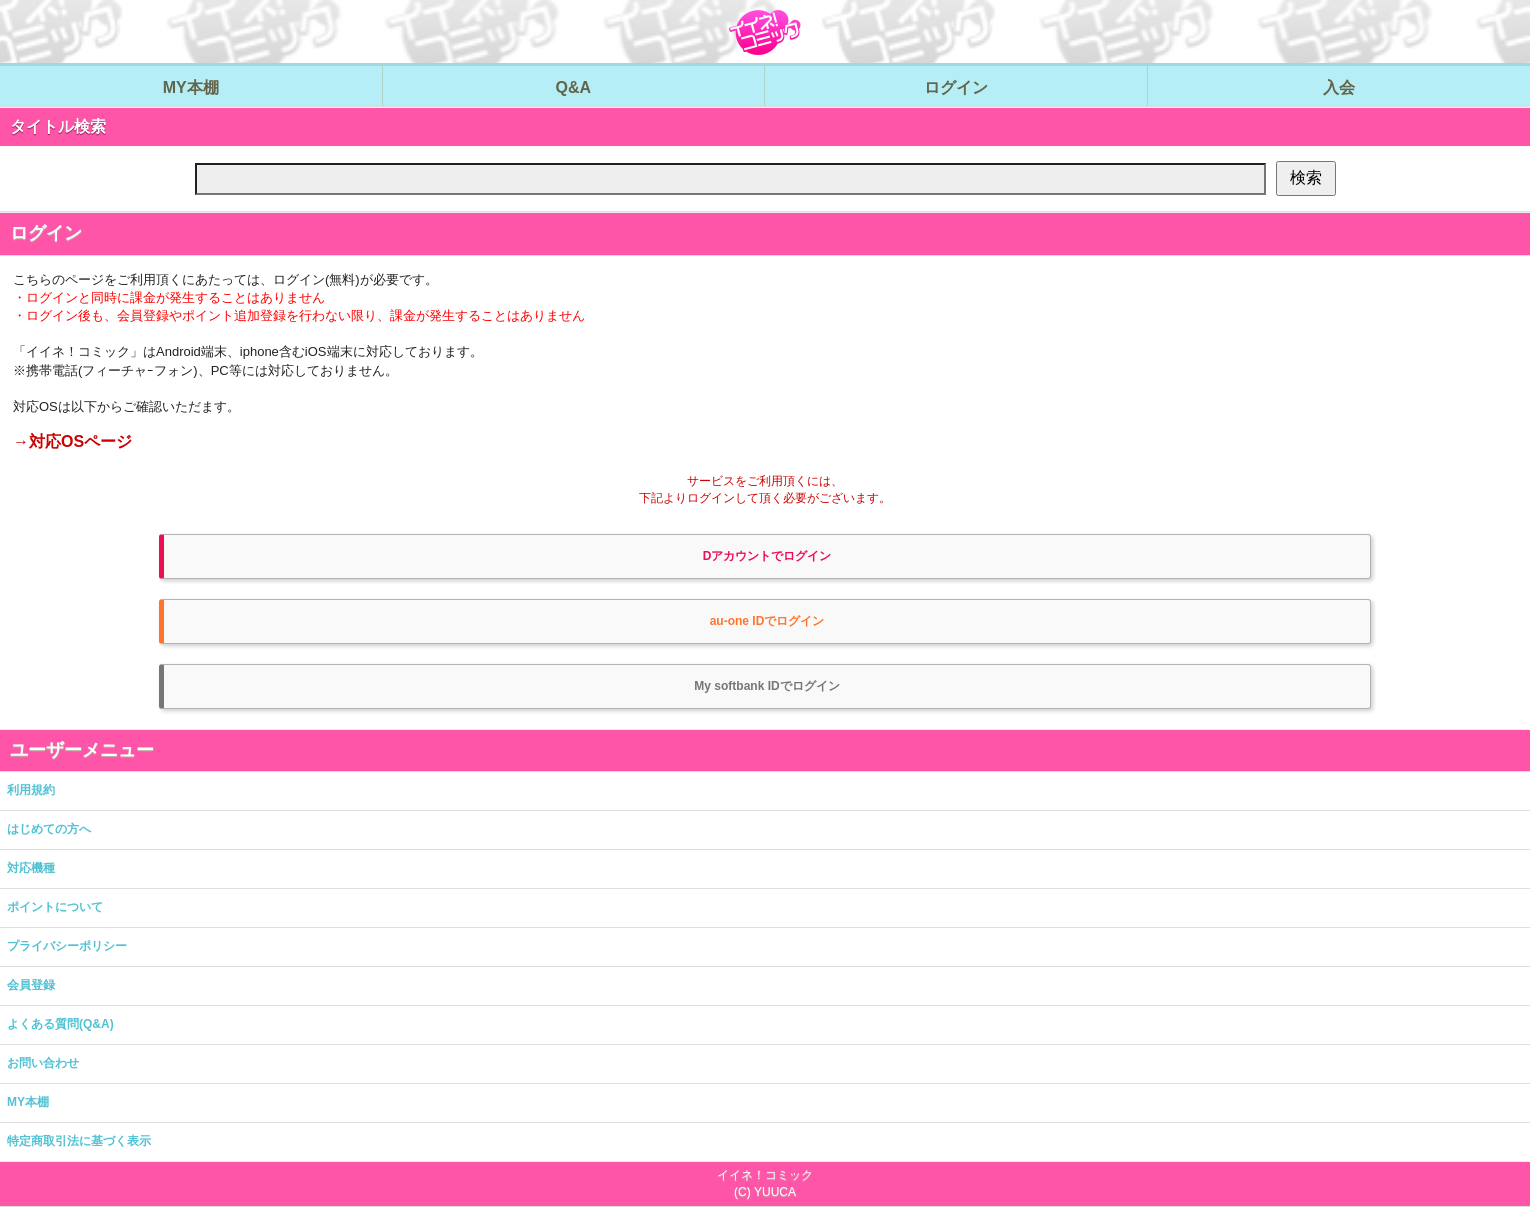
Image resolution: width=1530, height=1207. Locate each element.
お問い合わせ (43, 1063)
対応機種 (31, 868)
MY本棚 (28, 1102)
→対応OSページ (72, 441)
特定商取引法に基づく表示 (79, 1141)
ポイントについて (55, 907)
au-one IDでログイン (767, 621)
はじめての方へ (49, 829)
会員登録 (31, 985)
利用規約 (31, 790)
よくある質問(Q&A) (60, 1024)
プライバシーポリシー (67, 946)
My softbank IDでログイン (766, 686)
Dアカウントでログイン (767, 556)
